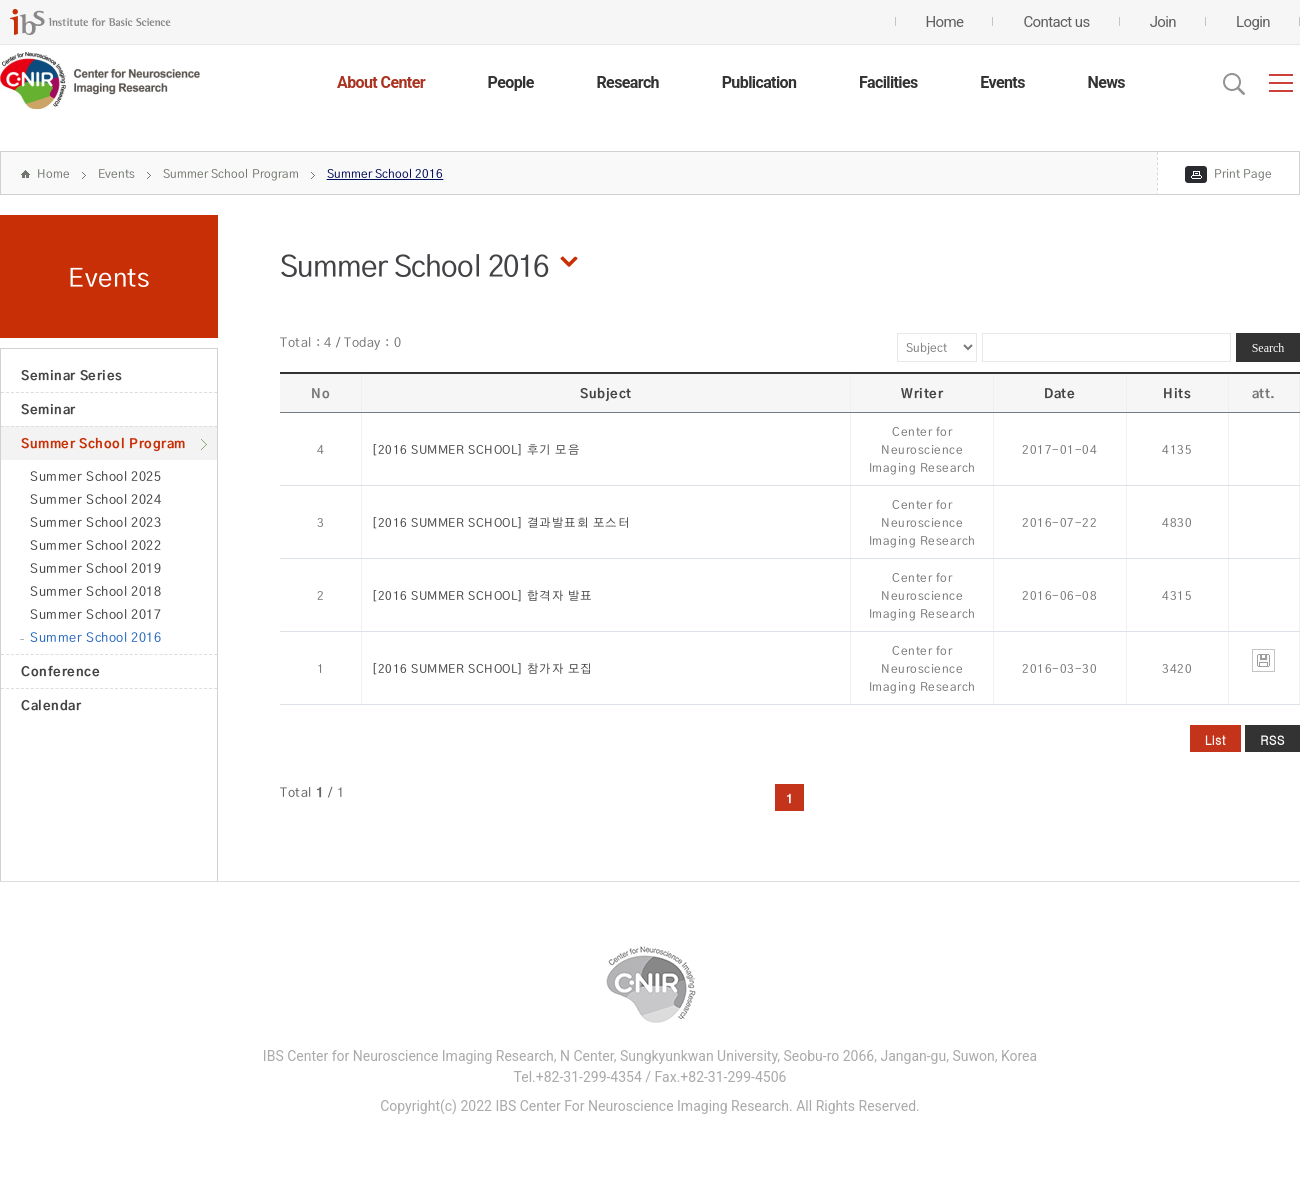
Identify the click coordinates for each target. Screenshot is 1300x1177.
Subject (606, 393)
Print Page (1243, 173)
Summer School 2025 (95, 476)
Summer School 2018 (95, 591)
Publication (759, 82)
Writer (922, 393)
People (511, 82)
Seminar (48, 409)
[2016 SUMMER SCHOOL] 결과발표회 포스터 (501, 522)
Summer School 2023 (95, 522)
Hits (1177, 393)
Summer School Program (231, 173)
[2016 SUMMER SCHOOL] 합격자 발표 (482, 595)
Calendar (51, 705)
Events (1002, 82)
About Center (381, 82)
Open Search (1234, 84)
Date (1059, 393)
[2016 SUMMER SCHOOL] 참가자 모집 (482, 668)
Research (627, 82)
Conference (60, 671)
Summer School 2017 (95, 614)
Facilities (888, 82)
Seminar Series (72, 375)
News (1106, 82)
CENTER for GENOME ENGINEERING (100, 81)
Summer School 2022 (95, 545)
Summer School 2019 (95, 568)
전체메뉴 (1281, 83)
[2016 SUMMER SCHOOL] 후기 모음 (476, 449)
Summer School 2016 (385, 173)
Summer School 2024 (95, 499)
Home (53, 173)
